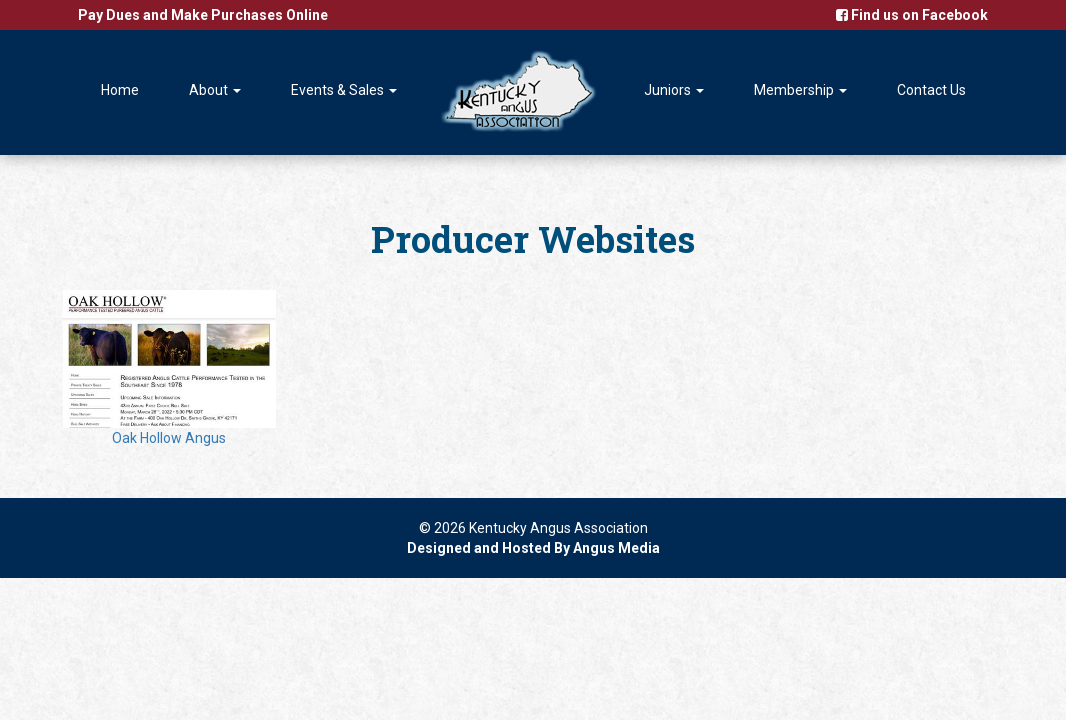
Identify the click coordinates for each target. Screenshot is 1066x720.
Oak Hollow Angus (169, 368)
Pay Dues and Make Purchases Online (203, 15)
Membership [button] (800, 90)
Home (120, 90)
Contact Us (931, 90)
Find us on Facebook (912, 15)
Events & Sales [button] (344, 90)
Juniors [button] (674, 90)
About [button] (215, 90)
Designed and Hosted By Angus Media (533, 548)
